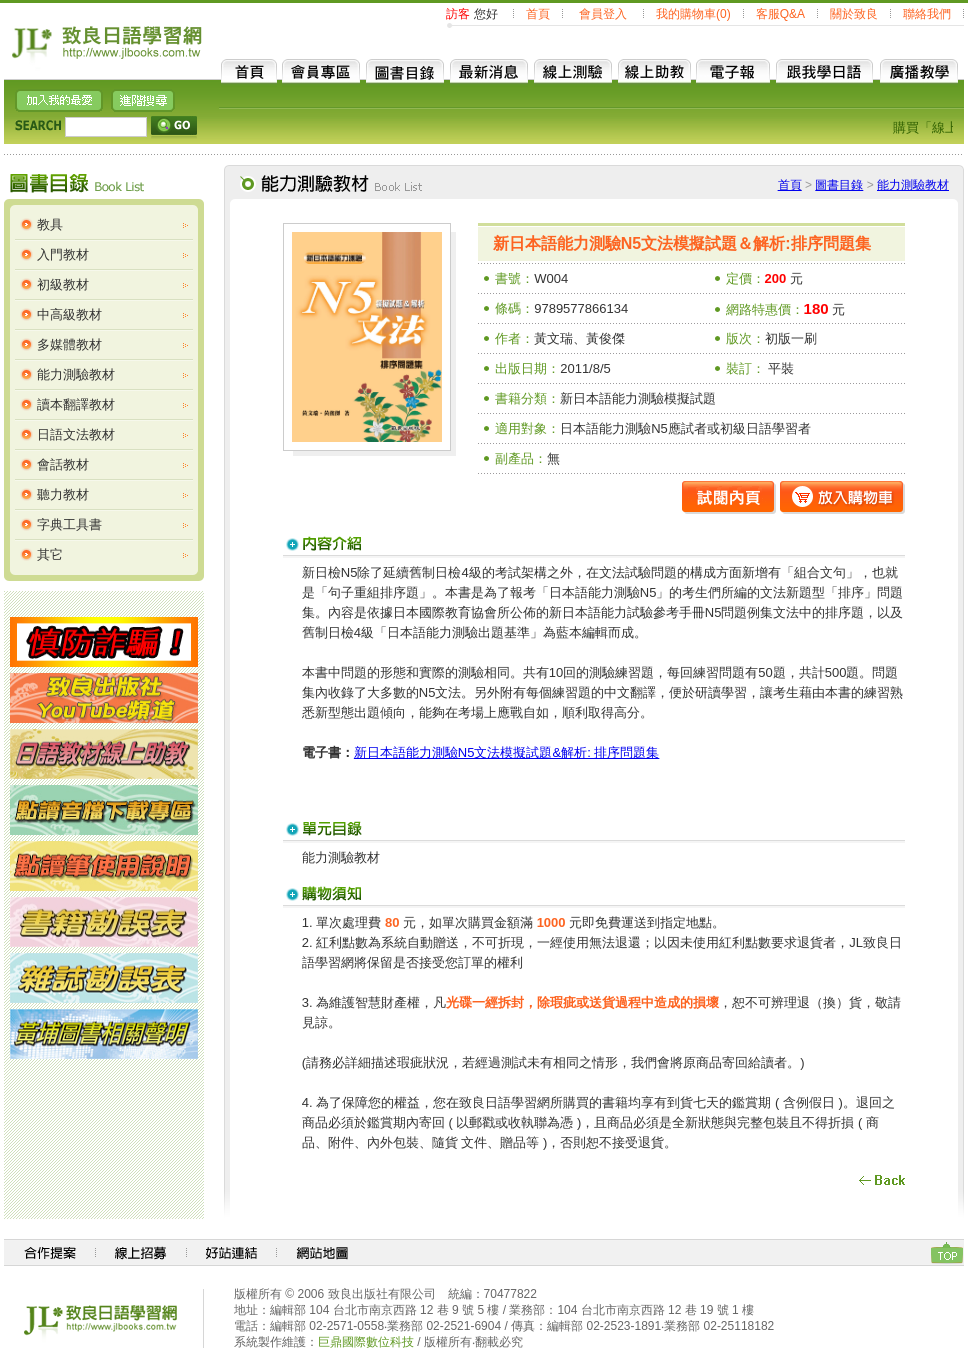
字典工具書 (69, 524)
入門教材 (63, 254)
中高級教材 (69, 314)
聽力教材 (63, 494)
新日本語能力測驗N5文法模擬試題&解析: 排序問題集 (507, 752)
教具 (50, 224)
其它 (50, 554)
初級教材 (63, 284)
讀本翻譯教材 (76, 404)
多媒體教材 (69, 344)
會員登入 (603, 14)
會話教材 (63, 464)
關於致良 (854, 14)
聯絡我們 (927, 14)
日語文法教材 (76, 434)
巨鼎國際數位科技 (366, 1342)
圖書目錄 (839, 185)
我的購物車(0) (693, 14)
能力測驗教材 (76, 374)
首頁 (538, 14)
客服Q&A (780, 14)
